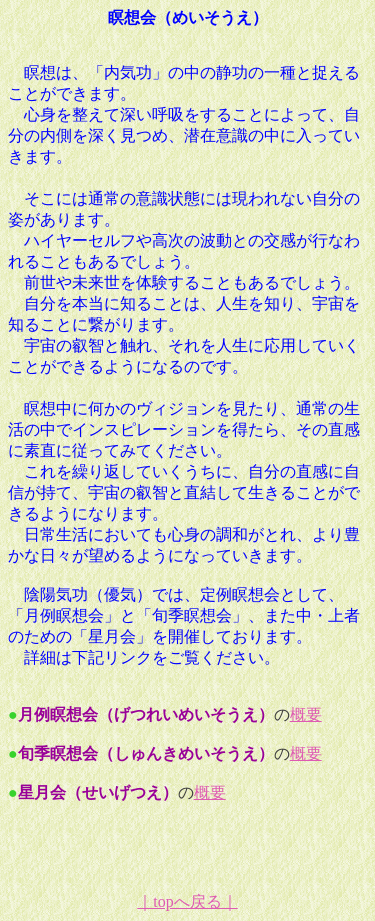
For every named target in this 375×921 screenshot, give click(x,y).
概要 (306, 714)
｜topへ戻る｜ (187, 901)
